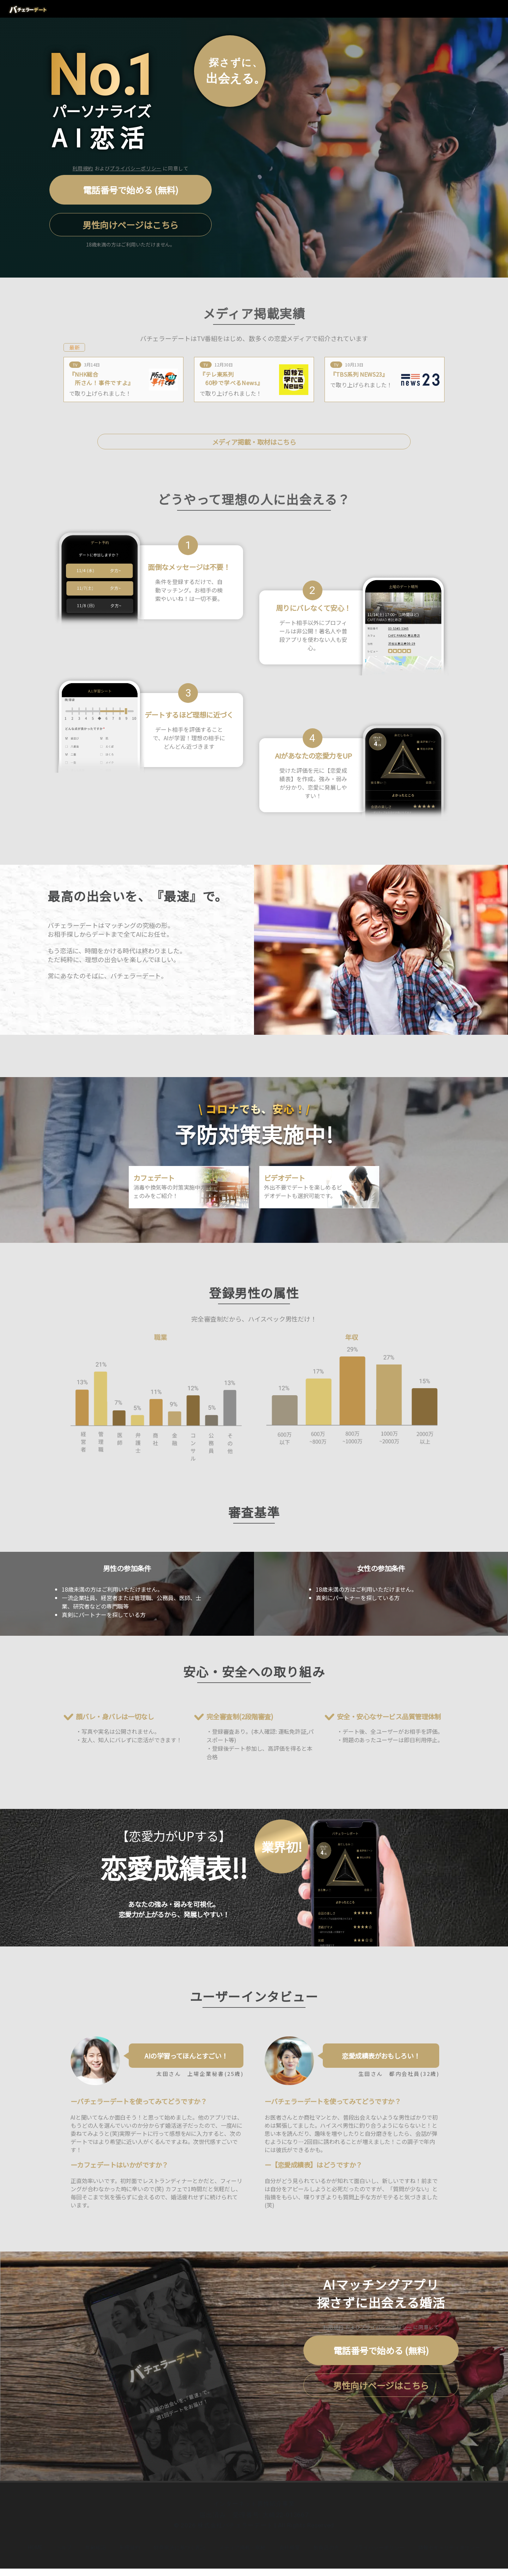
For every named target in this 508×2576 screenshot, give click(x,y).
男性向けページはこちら (131, 224)
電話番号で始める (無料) (131, 189)
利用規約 (82, 168)
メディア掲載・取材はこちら (254, 441)
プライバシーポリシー (135, 168)
